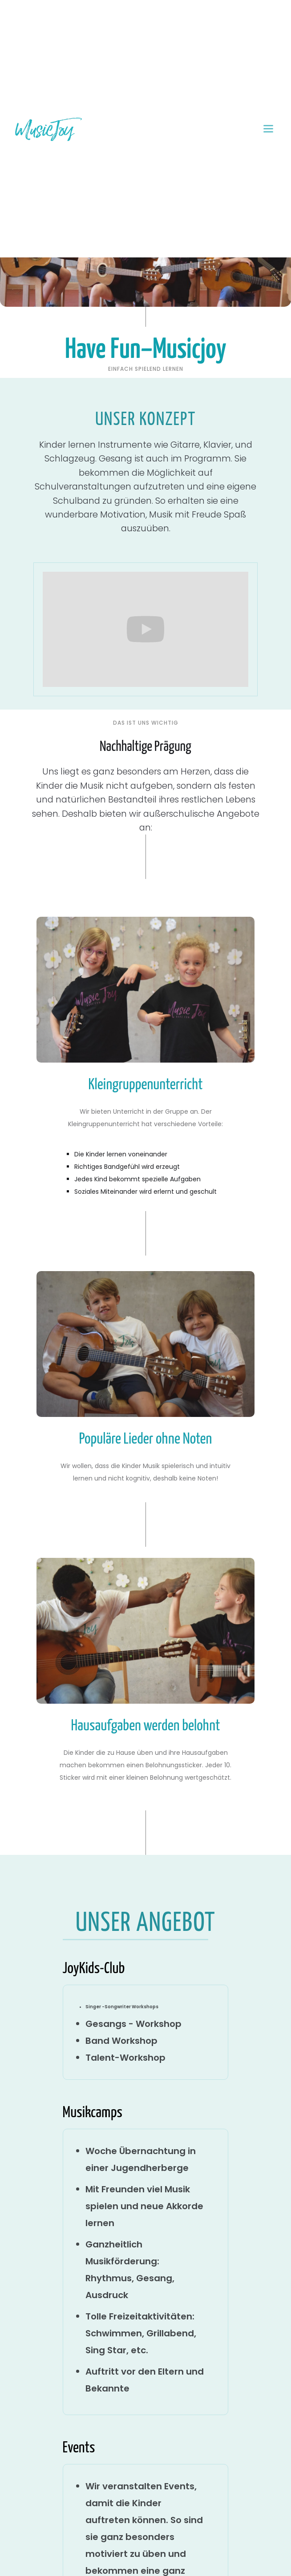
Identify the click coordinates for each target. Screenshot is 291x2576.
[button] (268, 129)
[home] (48, 129)
